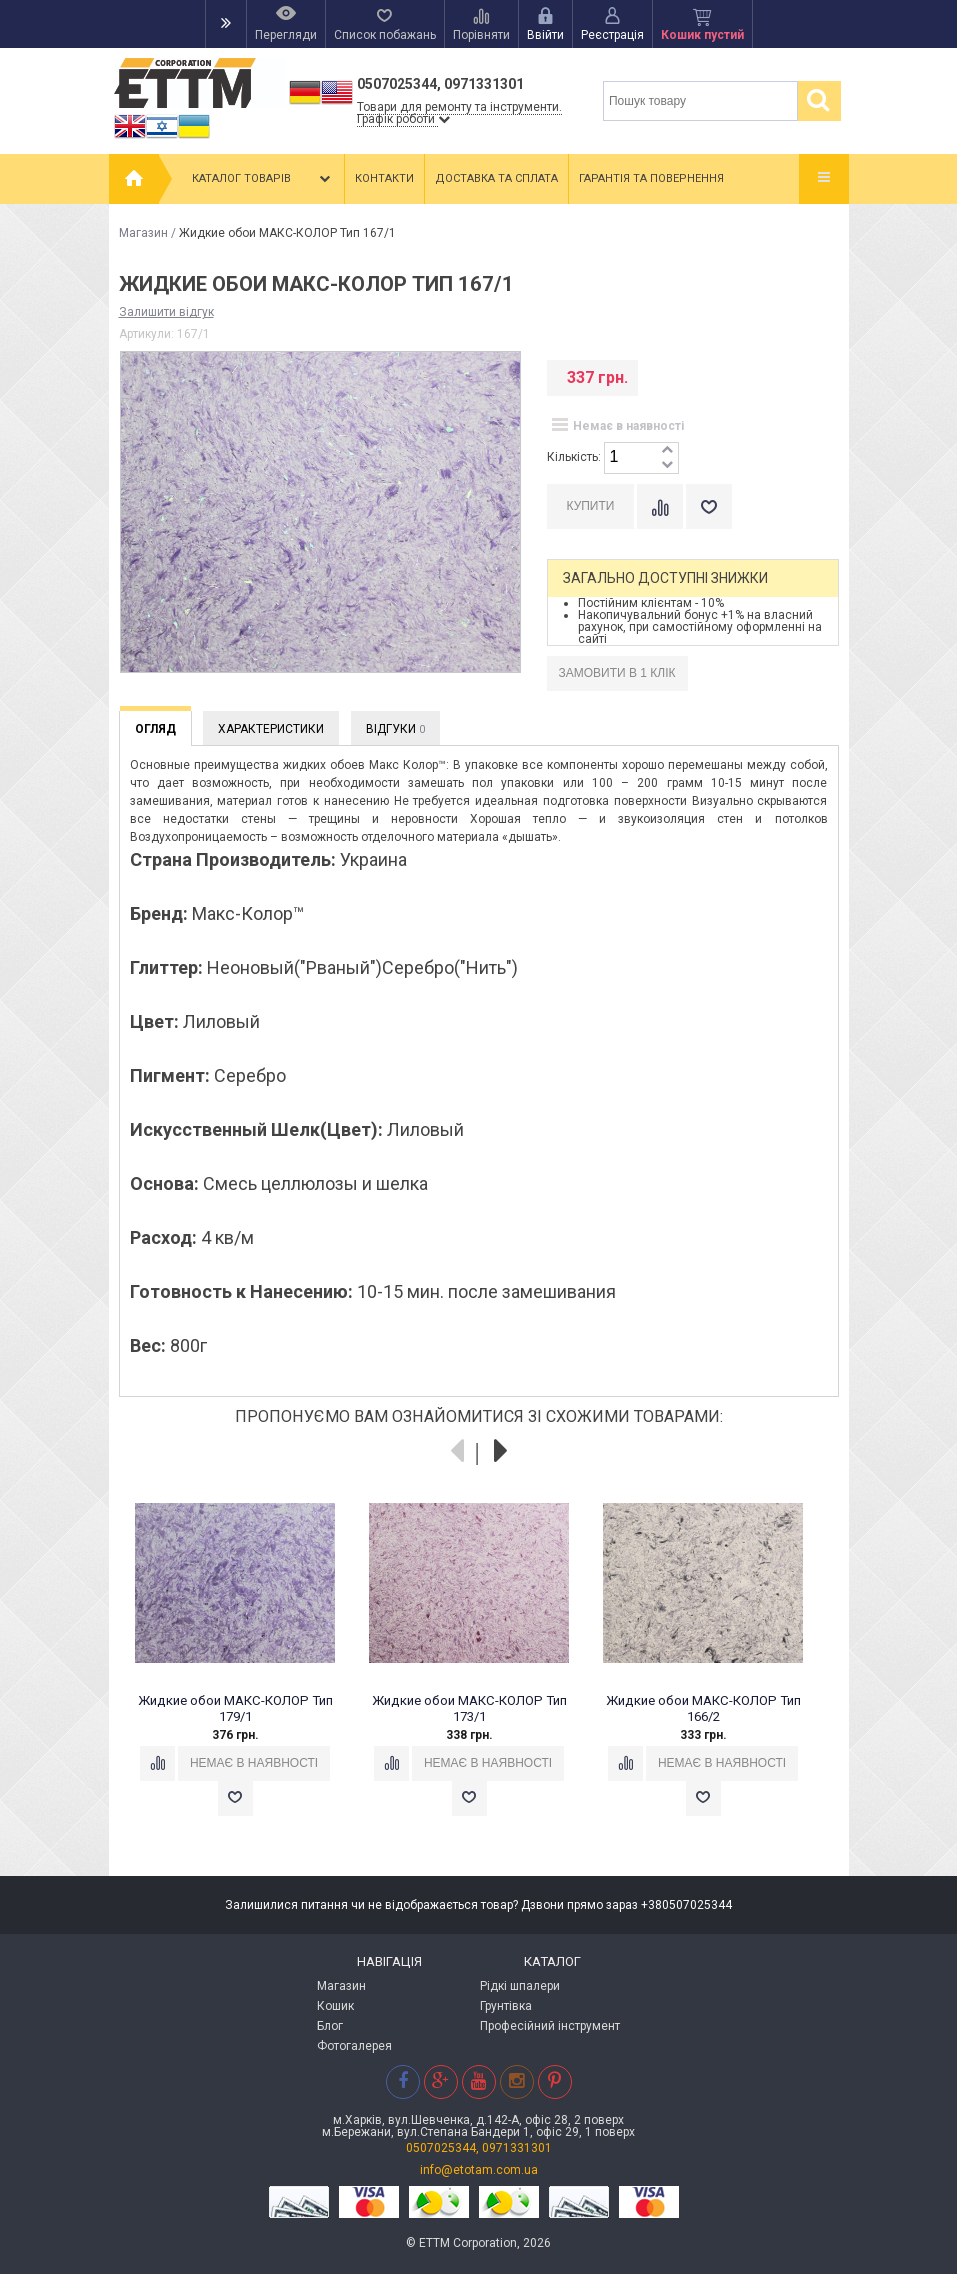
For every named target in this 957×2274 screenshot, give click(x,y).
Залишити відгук (166, 312)
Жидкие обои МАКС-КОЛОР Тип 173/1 (468, 1708)
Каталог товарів (263, 179)
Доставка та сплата (496, 178)
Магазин (143, 233)
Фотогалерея (354, 2046)
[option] (246, 1668)
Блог (330, 2026)
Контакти (384, 178)
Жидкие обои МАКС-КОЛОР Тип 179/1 (234, 1708)
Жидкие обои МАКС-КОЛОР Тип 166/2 (702, 1708)
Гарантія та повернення (651, 178)
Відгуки (395, 729)
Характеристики (271, 729)
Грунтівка (506, 2006)
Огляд (155, 729)
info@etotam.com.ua (479, 2170)
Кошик (335, 2006)
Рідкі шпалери (520, 1986)
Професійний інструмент (550, 2026)
